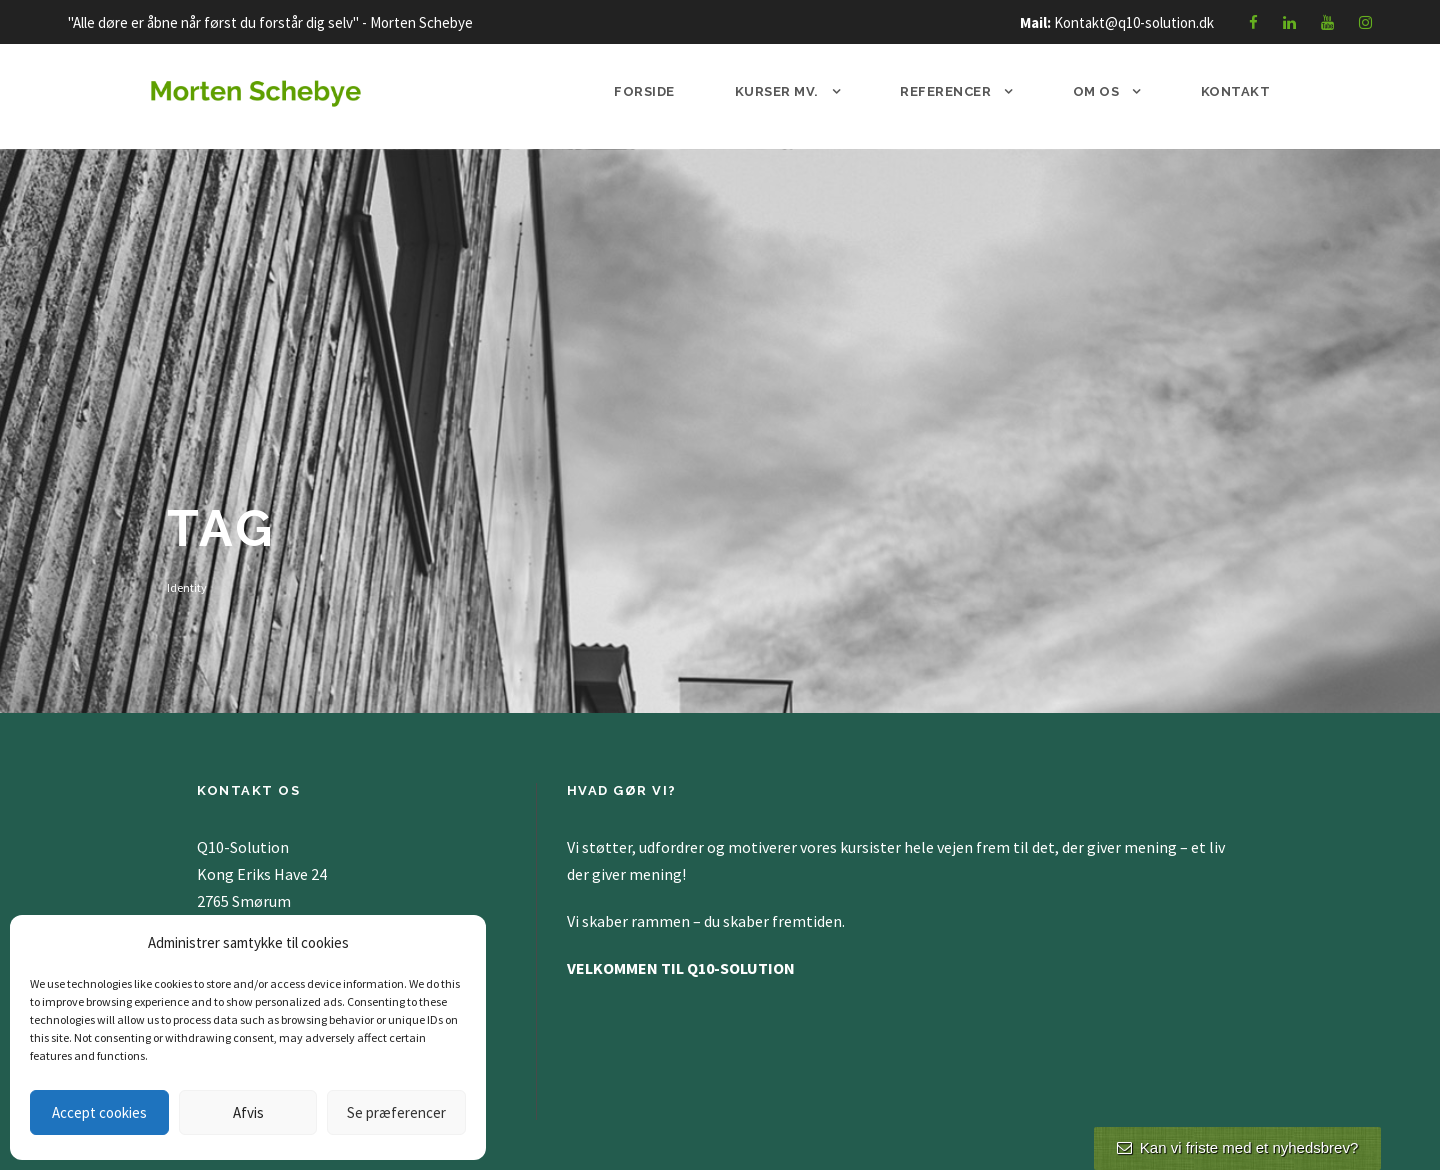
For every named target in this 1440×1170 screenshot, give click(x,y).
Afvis (248, 1112)
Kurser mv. (777, 91)
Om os (1096, 91)
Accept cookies (99, 1112)
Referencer (945, 91)
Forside (644, 91)
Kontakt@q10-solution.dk (1134, 22)
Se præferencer (396, 1112)
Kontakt (1236, 91)
